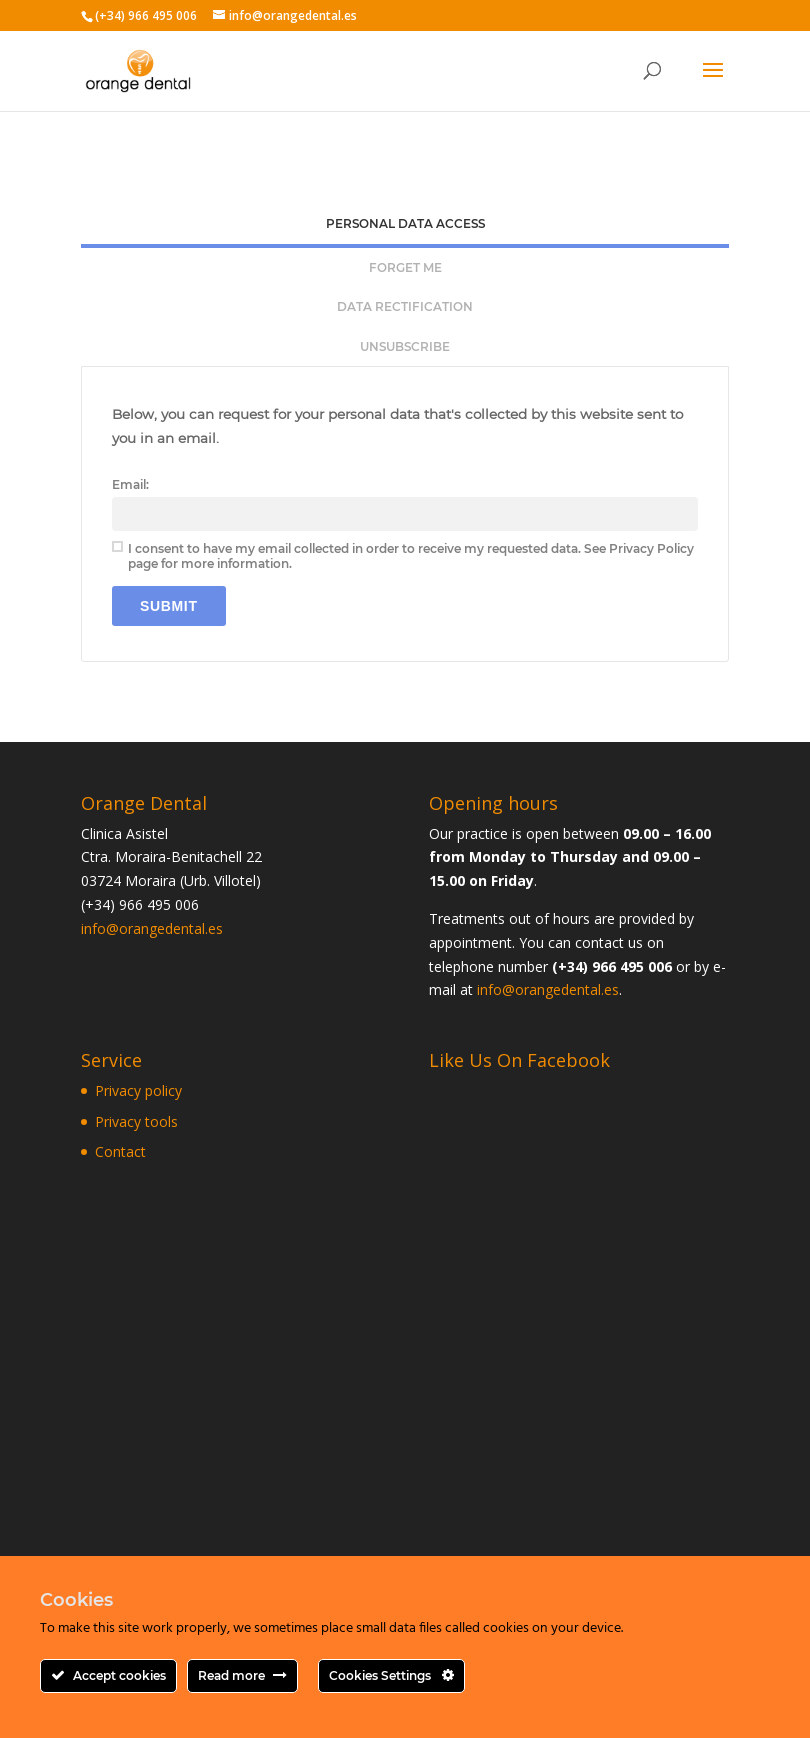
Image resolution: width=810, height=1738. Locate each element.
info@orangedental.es (152, 928)
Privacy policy (138, 1090)
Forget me (405, 267)
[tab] (405, 226)
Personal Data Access (405, 223)
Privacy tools (136, 1121)
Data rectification (405, 306)
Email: (130, 484)
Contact (120, 1151)
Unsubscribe (405, 346)
